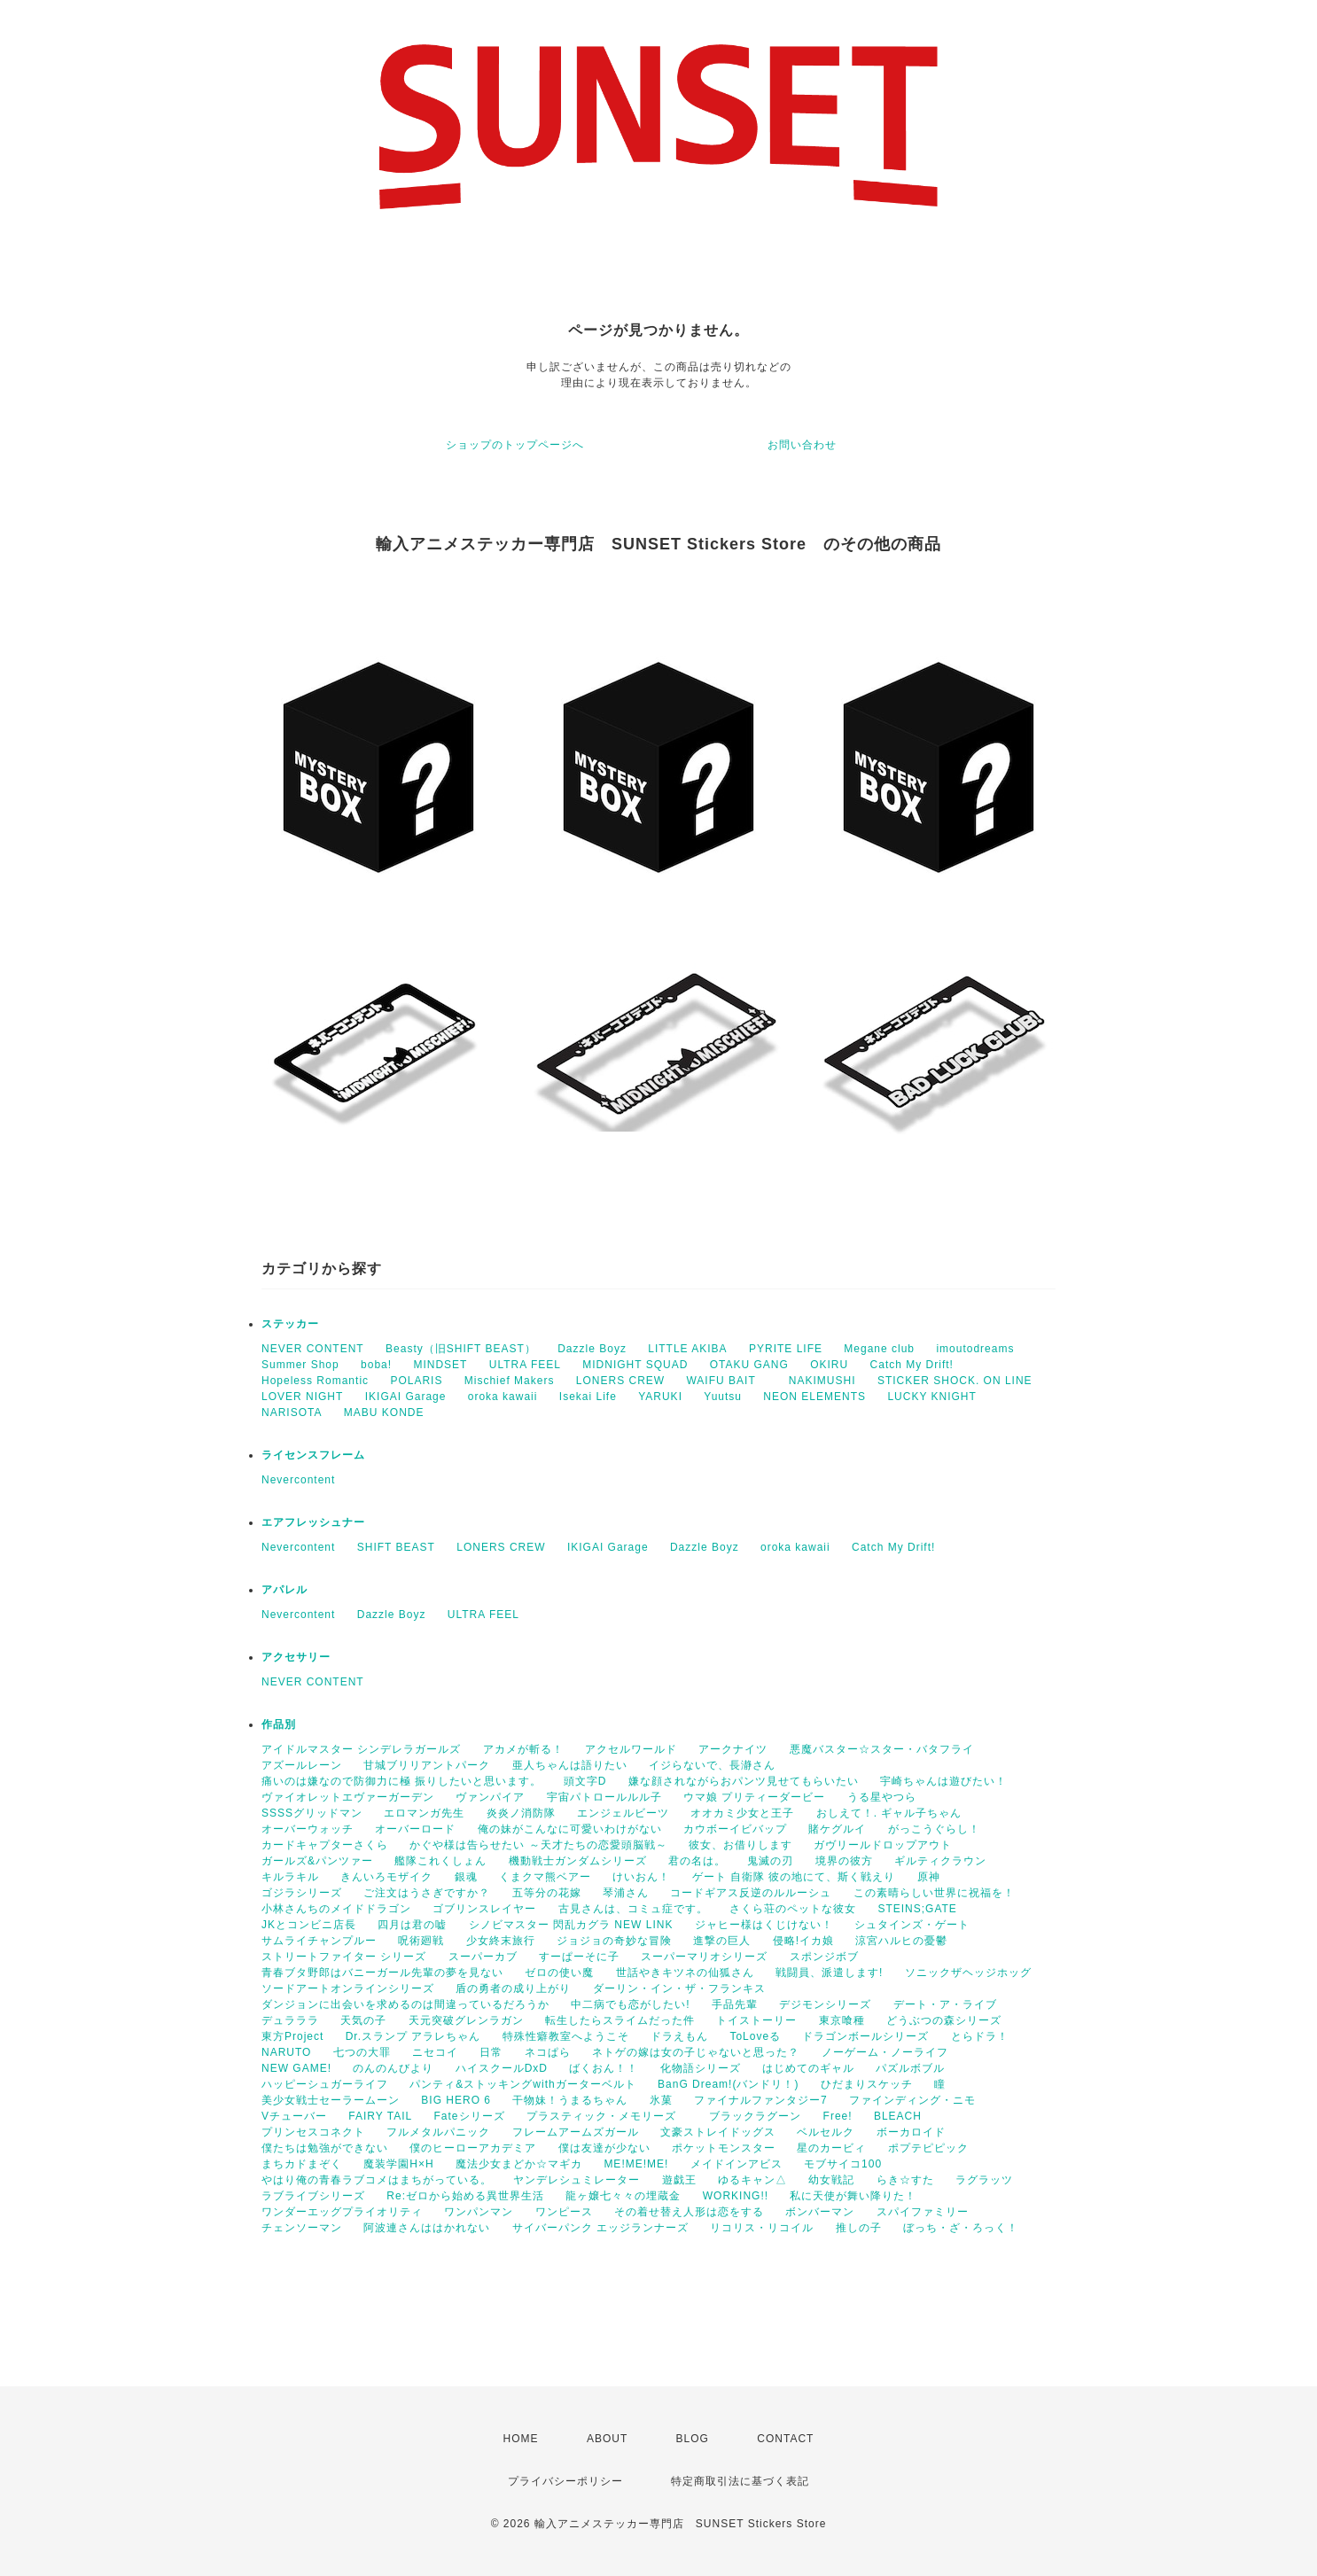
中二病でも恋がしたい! (630, 2004)
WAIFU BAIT (726, 1380)
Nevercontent (298, 1480)
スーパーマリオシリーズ (704, 1956)
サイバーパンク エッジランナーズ (600, 2228)
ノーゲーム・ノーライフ (885, 2052)
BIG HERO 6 (456, 2100)
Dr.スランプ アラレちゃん (413, 2036)
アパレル (284, 1590)
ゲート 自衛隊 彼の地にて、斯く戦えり (794, 1877)
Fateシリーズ (469, 2116)
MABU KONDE (384, 1412)
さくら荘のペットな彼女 (792, 1909)
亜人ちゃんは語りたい (569, 1765)
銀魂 (466, 1877)
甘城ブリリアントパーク (426, 1765)
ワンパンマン (478, 2212)
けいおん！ (641, 1877)
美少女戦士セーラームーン (330, 2100)
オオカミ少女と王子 (742, 1813)
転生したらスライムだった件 (620, 2020)
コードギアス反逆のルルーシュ (750, 1893)
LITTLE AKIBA (687, 1348)
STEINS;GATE (916, 1909)
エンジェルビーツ (623, 1813)
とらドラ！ (980, 2036)
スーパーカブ (483, 1956)
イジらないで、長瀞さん (712, 1765)
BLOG (692, 2438)
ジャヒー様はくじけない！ (764, 1924)
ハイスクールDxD (502, 2068)
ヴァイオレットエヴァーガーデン (347, 1797)
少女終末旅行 (500, 1940)
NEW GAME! (296, 2068)
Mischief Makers (509, 1380)
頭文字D (585, 1781)
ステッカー (290, 1324)
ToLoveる (755, 2036)
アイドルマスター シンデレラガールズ (361, 1749)
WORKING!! (735, 2196)
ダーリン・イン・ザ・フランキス (679, 1988)
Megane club (879, 1348)
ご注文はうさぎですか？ (426, 1893)
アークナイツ (733, 1749)
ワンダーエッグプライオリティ (342, 2212)
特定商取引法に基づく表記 (740, 2481)
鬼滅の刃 (770, 1861)
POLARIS (416, 1380)
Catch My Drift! (912, 1364)
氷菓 (661, 2100)
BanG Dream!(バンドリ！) (728, 2084)
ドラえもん (679, 2036)
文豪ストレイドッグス (717, 2132)
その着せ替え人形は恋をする (689, 2212)
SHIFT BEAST (396, 1547)
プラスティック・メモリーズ (607, 2116)
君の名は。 (697, 1861)
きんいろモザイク (386, 1877)
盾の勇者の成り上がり (513, 1988)
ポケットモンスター (723, 2148)
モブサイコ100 (843, 2164)
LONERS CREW (620, 1380)
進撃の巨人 (722, 1940)
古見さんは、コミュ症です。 (633, 1909)
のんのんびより (393, 2068)
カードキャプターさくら (324, 1845)
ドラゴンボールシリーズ (865, 2036)
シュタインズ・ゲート (912, 1924)
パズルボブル (910, 2068)
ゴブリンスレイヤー (484, 1909)
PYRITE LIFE (785, 1348)
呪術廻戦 (421, 1940)
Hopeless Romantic (315, 1380)
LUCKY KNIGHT (931, 1396)
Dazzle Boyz (592, 1348)
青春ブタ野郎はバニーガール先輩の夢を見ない (382, 1972)
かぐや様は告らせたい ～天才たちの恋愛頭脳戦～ (537, 1845)
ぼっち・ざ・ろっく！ (960, 2228)
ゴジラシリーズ (301, 1893)
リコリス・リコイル (762, 2228)
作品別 (278, 1724)
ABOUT (607, 2438)
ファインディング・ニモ (912, 2100)
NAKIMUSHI (822, 1380)
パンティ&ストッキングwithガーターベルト (522, 2084)
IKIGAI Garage (406, 1396)
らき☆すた (905, 2180)
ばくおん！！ (603, 2068)
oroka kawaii (503, 1396)
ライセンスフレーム (313, 1455)
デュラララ (290, 2020)
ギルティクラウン (940, 1861)
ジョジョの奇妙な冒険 (614, 1940)
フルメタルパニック (438, 2132)
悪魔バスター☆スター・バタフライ (882, 1749)
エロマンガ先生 (424, 1813)
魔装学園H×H (398, 2164)
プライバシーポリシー (565, 2481)
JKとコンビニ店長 (308, 1924)
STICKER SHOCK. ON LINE (955, 1380)
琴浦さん (626, 1893)
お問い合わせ (802, 445)
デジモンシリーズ (825, 2004)
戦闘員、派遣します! (829, 1972)
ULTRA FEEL (525, 1364)
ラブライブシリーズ (313, 2196)
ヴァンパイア (490, 1797)
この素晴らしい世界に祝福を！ (934, 1893)
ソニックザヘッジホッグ (968, 1972)
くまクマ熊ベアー (545, 1877)
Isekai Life (588, 1396)
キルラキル (290, 1877)
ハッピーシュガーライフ (324, 2084)
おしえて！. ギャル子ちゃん (889, 1813)
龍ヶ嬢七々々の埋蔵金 (623, 2196)
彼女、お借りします (740, 1845)
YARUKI (660, 1396)
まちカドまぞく (301, 2164)
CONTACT (785, 2438)
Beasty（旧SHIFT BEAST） (461, 1348)
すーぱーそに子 (579, 1956)
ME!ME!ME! (636, 2164)
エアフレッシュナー (313, 1522)
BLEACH (898, 2116)
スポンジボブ (824, 1956)
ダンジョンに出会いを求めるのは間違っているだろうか (405, 2004)
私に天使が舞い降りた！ (853, 2196)
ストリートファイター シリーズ (343, 1956)
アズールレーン (301, 1765)
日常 (491, 2052)
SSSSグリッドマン (311, 1813)
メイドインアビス (736, 2164)
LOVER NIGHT (302, 1396)
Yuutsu (723, 1396)
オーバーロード (415, 1829)
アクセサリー (296, 1657)
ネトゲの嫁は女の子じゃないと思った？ (695, 2052)
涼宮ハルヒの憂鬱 (901, 1940)
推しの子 (859, 2228)
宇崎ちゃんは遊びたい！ (943, 1781)
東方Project (292, 2036)
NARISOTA (291, 1412)
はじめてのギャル (808, 2068)
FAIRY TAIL (380, 2116)
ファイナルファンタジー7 (761, 2100)
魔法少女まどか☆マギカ (519, 2164)
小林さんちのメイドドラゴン (336, 1909)
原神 (928, 1877)
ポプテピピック (928, 2148)
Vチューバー (294, 2116)
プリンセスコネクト (313, 2132)
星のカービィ (831, 2148)
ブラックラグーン (755, 2116)
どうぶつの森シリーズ (943, 2020)
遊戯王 (679, 2180)
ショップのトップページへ (515, 445)
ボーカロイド (911, 2132)
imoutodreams (975, 1348)
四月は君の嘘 (412, 1924)
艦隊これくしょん (440, 1861)
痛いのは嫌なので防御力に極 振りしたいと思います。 (401, 1781)
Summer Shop (300, 1364)
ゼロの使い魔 (559, 1972)
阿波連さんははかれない (426, 2228)
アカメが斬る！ (523, 1749)
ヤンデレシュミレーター (576, 2180)
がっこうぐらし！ (934, 1829)
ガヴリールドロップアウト (883, 1845)
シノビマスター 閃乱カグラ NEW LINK (571, 1924)
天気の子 (363, 2020)
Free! (838, 2116)
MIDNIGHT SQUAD (635, 1364)
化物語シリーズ (700, 2068)
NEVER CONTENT (312, 1348)
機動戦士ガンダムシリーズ (578, 1861)
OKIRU (829, 1364)
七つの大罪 (362, 2052)
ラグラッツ (984, 2180)
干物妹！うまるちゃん (569, 2100)
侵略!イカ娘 (803, 1940)
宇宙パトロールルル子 (604, 1797)
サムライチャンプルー (319, 1940)
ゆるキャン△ (752, 2180)
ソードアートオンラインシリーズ (347, 1988)
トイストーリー (756, 2020)
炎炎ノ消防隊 (521, 1813)
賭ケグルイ (837, 1829)
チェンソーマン (301, 2228)
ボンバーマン (819, 2212)
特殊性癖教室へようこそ (566, 2036)
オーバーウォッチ (307, 1829)
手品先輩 (735, 2004)
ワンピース (564, 2212)
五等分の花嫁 (546, 1893)
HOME (521, 2438)
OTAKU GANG (749, 1364)
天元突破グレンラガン (466, 2020)
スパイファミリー (923, 2212)
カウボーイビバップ (735, 1829)
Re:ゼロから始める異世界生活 (465, 2196)
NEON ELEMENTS (814, 1396)
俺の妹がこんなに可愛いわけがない (570, 1829)
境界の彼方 (844, 1861)
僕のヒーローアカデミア (472, 2148)
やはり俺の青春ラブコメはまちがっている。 (376, 2180)
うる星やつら (881, 1797)
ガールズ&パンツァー (317, 1861)
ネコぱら (548, 2052)
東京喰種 (842, 2020)
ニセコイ (435, 2052)
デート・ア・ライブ (945, 2004)
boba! (376, 1364)
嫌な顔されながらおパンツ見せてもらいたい (743, 1781)
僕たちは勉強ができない (324, 2148)
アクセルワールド (631, 1749)
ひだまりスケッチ (867, 2084)
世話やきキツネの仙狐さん (685, 1972)
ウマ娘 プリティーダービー (754, 1797)
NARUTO (286, 2052)
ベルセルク (825, 2132)
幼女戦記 (831, 2180)
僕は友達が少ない (604, 2148)
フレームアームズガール (575, 2132)
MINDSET (440, 1364)
